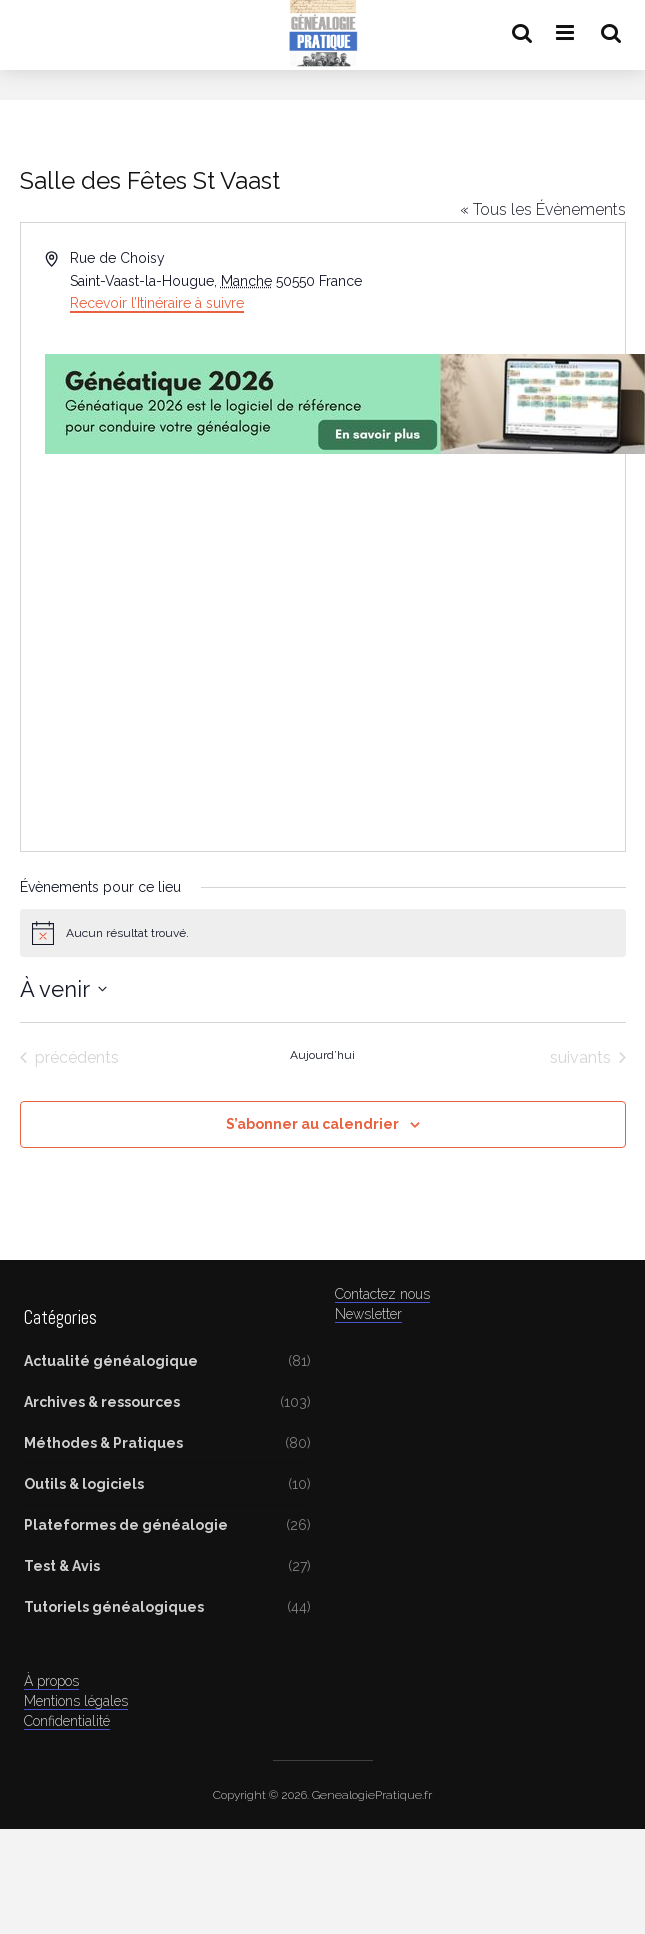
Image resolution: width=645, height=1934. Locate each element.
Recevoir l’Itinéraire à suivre (157, 303)
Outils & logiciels (84, 1484)
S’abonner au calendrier (312, 1124)
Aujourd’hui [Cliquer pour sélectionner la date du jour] (322, 1055)
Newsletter (368, 1314)
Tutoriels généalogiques (114, 1607)
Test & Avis (62, 1566)
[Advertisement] (312, 679)
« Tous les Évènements (543, 209)
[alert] (323, 933)
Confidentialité (67, 1721)
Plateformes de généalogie (126, 1525)
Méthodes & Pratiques (103, 1443)
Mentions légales (76, 1701)
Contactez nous (382, 1294)
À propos (51, 1681)
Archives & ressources (102, 1402)
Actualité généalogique (111, 1361)
